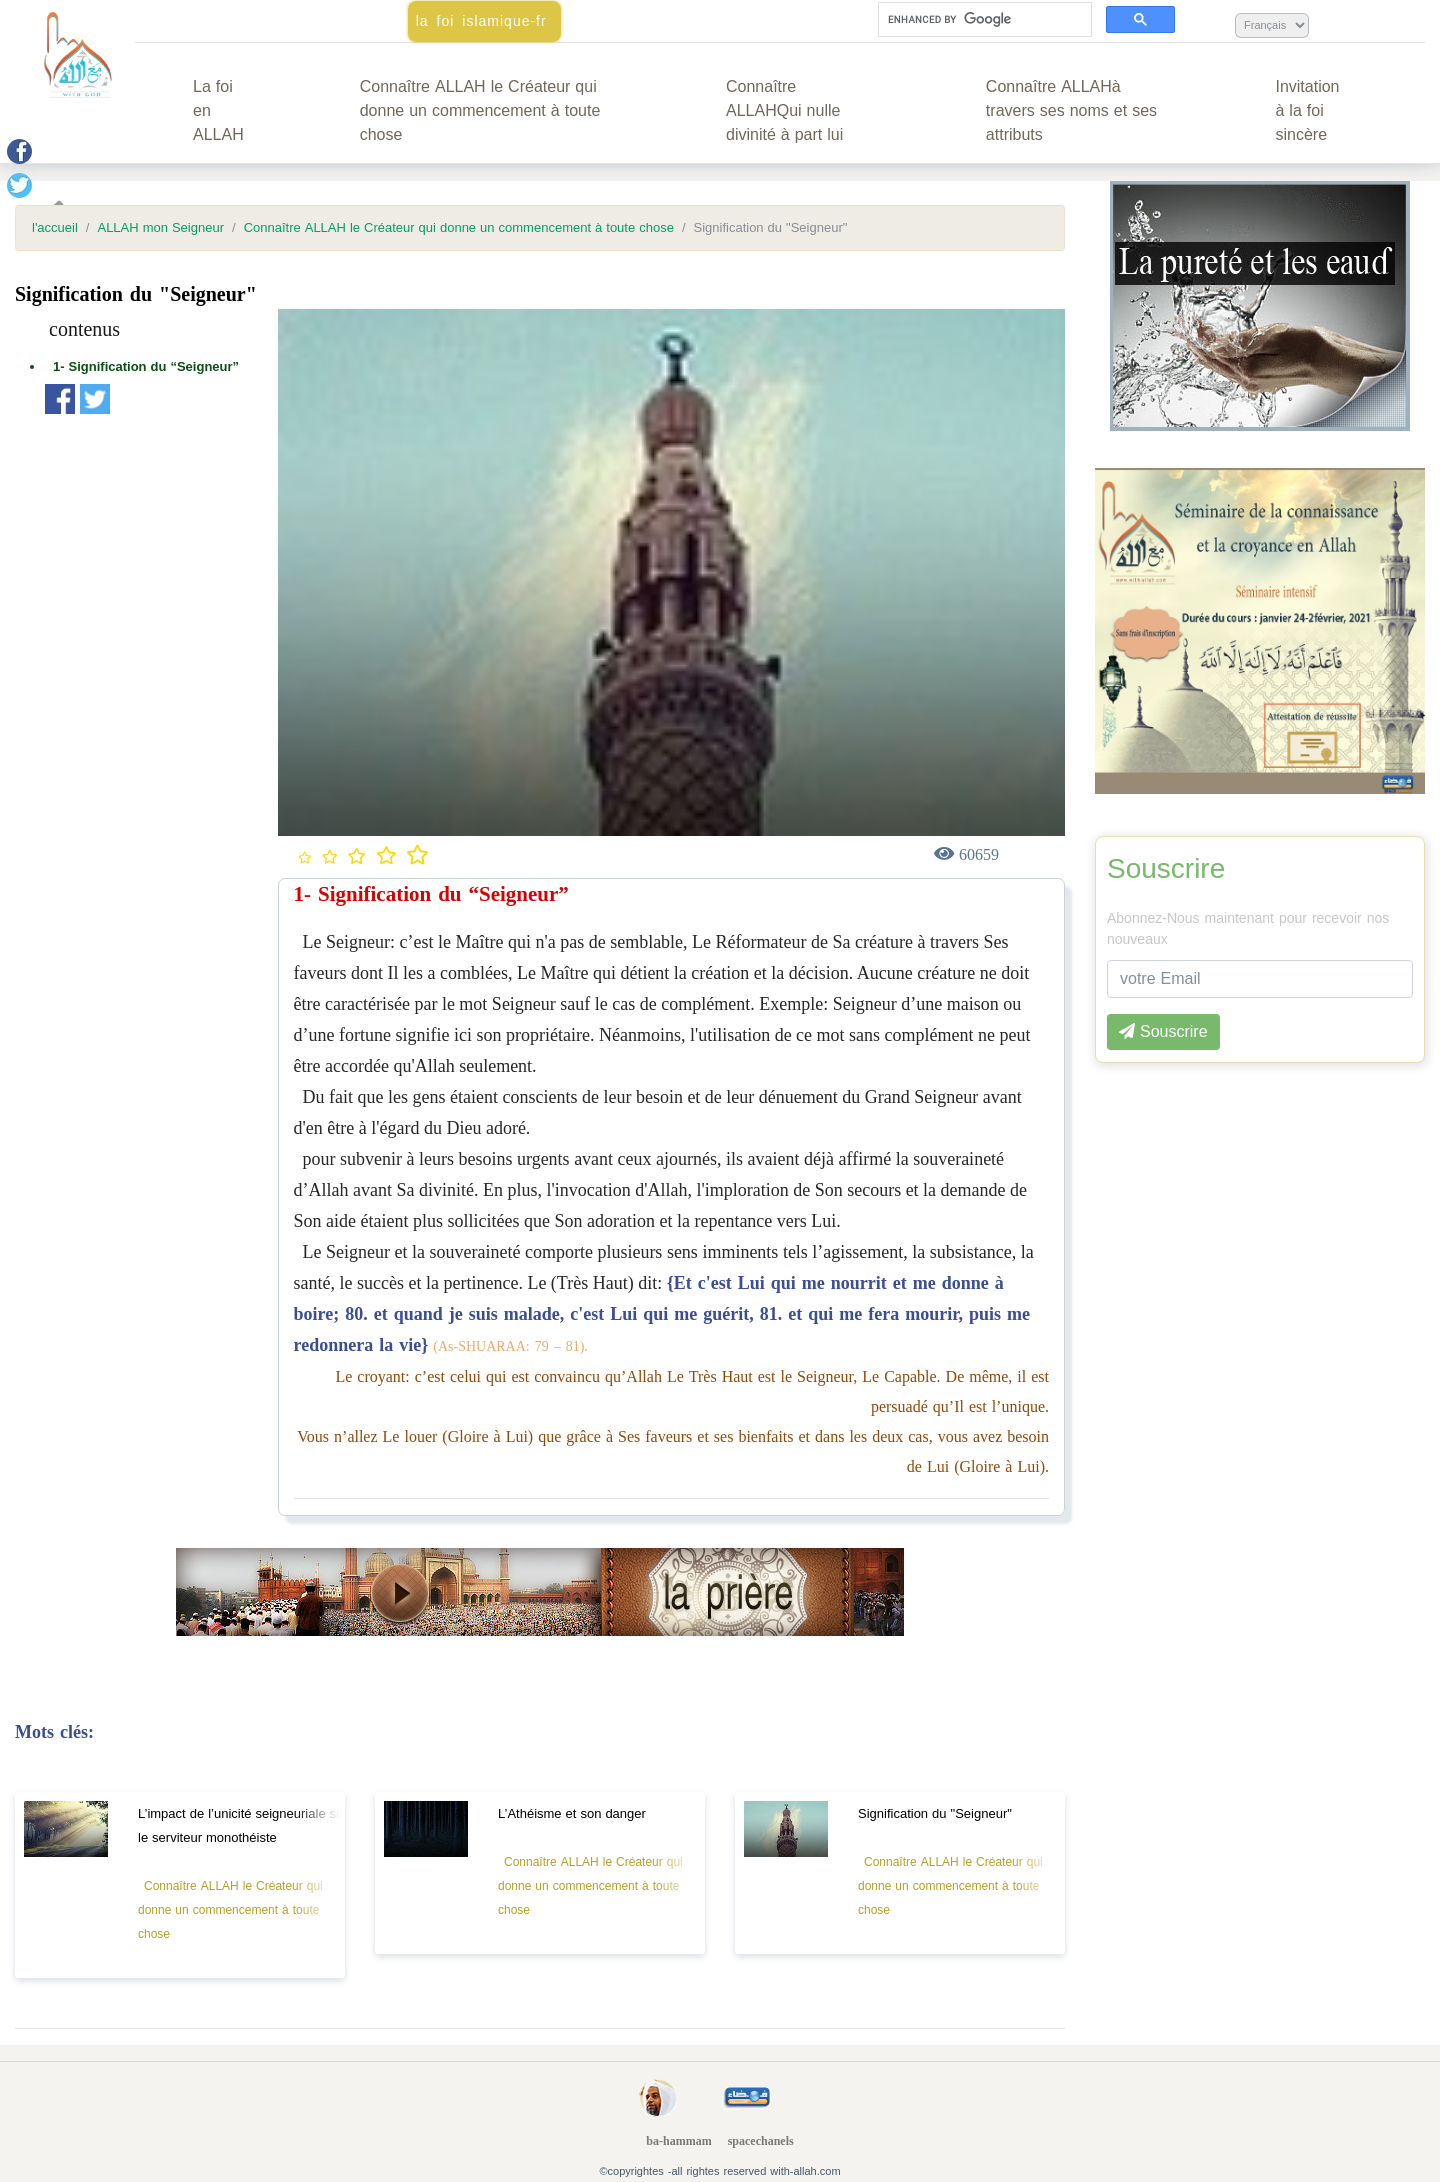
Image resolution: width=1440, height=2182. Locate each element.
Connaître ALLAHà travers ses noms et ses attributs (1071, 110)
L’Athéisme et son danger (572, 1813)
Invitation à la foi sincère (1307, 110)
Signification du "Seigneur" (935, 1813)
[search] (983, 20)
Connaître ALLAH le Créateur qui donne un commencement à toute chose (480, 110)
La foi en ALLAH (218, 110)
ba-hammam (678, 2141)
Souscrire (1166, 869)
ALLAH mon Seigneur (160, 228)
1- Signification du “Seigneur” (146, 366)
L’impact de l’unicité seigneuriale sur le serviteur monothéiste (243, 1825)
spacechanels (761, 2141)
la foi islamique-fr (481, 21)
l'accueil (55, 228)
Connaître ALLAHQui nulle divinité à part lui (784, 110)
